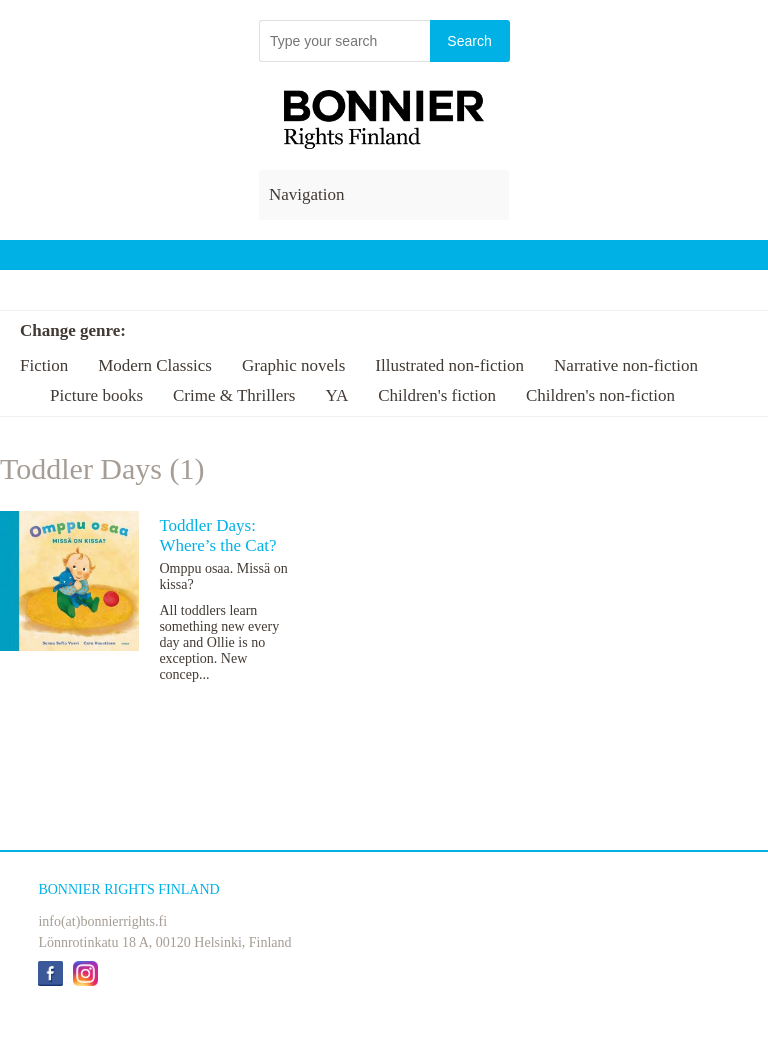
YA (336, 395)
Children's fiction (437, 395)
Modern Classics (155, 365)
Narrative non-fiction (626, 365)
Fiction (44, 365)
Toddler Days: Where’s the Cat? (217, 535)
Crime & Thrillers (234, 395)
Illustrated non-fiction (449, 365)
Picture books (96, 395)
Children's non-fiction (600, 395)
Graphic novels (293, 365)
